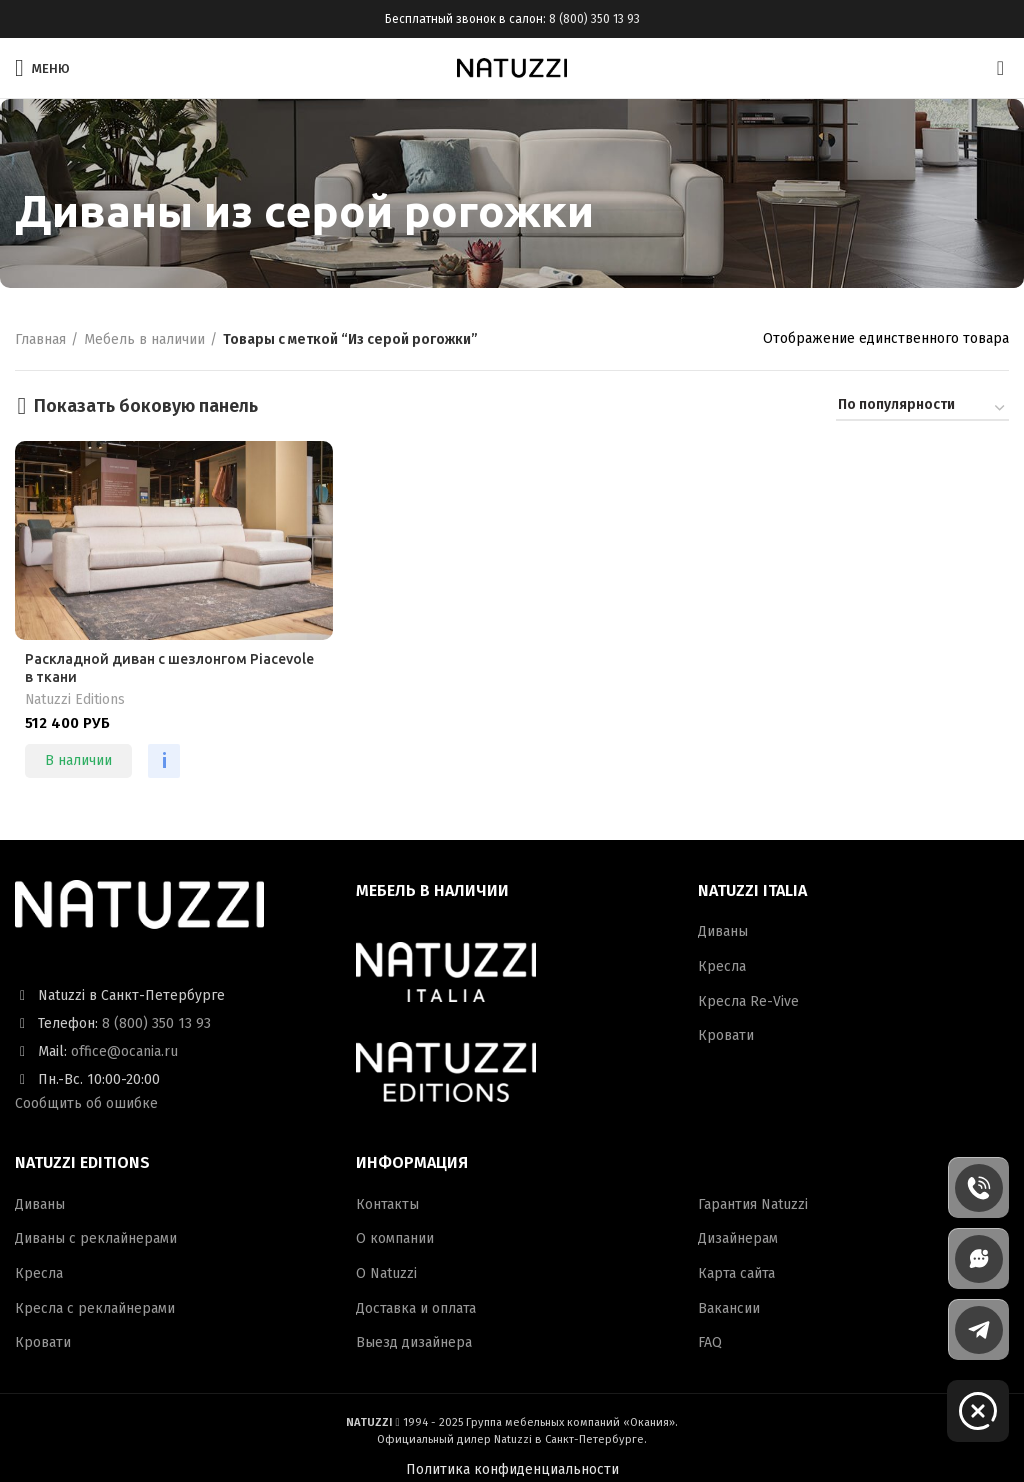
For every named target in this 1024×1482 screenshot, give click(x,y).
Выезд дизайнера (414, 1342)
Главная (40, 339)
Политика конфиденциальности (512, 1469)
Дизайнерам (738, 1238)
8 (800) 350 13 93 (594, 19)
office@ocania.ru (124, 1051)
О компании (395, 1238)
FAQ (710, 1342)
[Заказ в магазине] (922, 408)
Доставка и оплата (416, 1308)
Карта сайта (736, 1273)
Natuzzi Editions (75, 699)
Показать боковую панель (146, 406)
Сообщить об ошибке (86, 1103)
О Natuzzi (386, 1273)
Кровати (726, 1035)
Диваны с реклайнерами (96, 1238)
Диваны (723, 931)
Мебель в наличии (144, 339)
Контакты (387, 1204)
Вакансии (729, 1308)
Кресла (722, 966)
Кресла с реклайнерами (95, 1308)
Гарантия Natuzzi (753, 1204)
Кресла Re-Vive (748, 1001)
